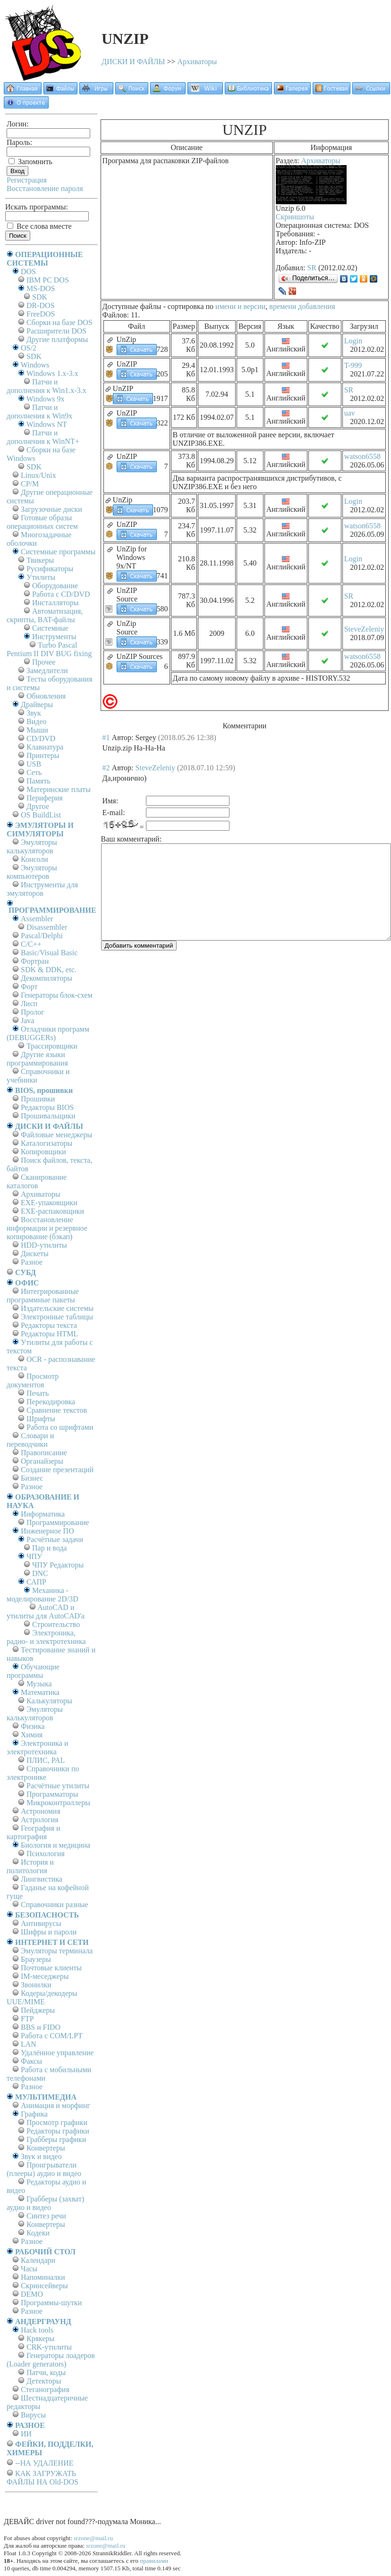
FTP (27, 2019)
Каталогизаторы (46, 1143)
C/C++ (31, 944)
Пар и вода (49, 1548)
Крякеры (40, 2338)
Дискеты (35, 1254)
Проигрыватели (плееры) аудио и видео (44, 2169)
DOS (28, 271)
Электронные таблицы (57, 1317)
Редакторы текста (49, 1325)
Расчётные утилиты (57, 1786)
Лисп (29, 1004)
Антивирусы (41, 1923)
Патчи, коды (46, 2372)
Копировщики (43, 1152)
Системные (50, 628)
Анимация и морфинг (55, 2105)
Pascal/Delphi (42, 936)
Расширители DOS (56, 331)
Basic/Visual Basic (49, 953)
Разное (31, 1262)
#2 (106, 768)
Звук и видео (41, 2156)
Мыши (37, 730)
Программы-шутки (51, 2303)
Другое (37, 806)
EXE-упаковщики (49, 1203)
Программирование (57, 1522)
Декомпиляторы (46, 978)
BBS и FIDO (40, 2027)
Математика (40, 1692)
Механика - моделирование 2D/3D (42, 1594)
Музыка (39, 1684)
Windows (35, 365)
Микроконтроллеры (58, 1803)
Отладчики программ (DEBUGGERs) (48, 1033)
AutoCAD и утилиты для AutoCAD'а (46, 1611)
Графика (34, 2114)
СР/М (30, 484)
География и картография (33, 1832)
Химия (31, 1735)
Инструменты (54, 637)
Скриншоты (295, 217)
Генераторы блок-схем (57, 995)
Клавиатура (44, 747)
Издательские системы (57, 1308)
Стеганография (45, 2389)
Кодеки (38, 2233)
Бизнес (32, 1478)
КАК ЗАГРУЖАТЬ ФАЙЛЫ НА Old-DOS (42, 2477)
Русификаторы (49, 569)
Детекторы (43, 2381)
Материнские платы (58, 789)
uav (349, 413)
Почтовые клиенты (51, 1968)
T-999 (353, 365)
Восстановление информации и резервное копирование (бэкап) (47, 1228)
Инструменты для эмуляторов (42, 889)
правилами (154, 2560)
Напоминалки (43, 2277)
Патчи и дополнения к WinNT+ (43, 437)
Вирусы (33, 2415)
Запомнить (30, 162)
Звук (33, 713)
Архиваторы (197, 62)
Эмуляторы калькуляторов (32, 846)
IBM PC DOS (47, 280)
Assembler (37, 919)
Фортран (35, 961)
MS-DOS (40, 288)
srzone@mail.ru (93, 2538)
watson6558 (362, 456)
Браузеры (36, 1959)
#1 (106, 738)
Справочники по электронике (43, 1773)
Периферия (44, 798)
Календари (38, 2260)
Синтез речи (46, 2216)
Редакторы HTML (49, 1334)
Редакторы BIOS (47, 1107)
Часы (29, 2269)
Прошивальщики (48, 1116)
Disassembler (46, 927)
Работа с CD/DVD (61, 594)
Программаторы (52, 1794)
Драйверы (37, 704)
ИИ (26, 2434)
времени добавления (302, 306)
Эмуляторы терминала (57, 1951)
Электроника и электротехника (37, 1747)
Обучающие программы (33, 1671)
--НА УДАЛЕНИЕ (44, 2463)
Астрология (40, 1820)
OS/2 (28, 348)
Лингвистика (41, 1879)
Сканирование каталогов (37, 1181)
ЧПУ (34, 1556)
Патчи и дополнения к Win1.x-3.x (46, 386)
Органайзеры (42, 1461)
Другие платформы (57, 339)
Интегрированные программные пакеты (43, 1295)
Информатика (43, 1514)
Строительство (56, 1624)
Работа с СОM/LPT (52, 2036)
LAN (28, 2044)
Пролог (32, 1012)
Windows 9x (45, 399)
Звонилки (36, 1985)
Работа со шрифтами (60, 1427)
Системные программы (58, 552)
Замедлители (47, 671)
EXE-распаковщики (52, 1211)
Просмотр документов (33, 1380)
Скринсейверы (44, 2286)
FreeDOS (40, 314)
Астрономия (40, 1811)
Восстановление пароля (45, 188)
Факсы (31, 2061)
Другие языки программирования (37, 1058)
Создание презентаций (57, 1470)
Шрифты (40, 1419)
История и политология (30, 1866)
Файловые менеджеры (56, 1135)
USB (33, 764)
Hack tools (37, 2330)
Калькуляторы (49, 1701)
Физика (33, 1726)
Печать (37, 1393)
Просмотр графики (56, 2122)
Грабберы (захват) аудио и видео (45, 2203)
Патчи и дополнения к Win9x (39, 411)
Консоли (34, 859)
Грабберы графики (56, 2139)
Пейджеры (38, 2010)
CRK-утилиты (49, 2347)
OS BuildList (41, 815)
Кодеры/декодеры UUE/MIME (42, 1997)
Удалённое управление (57, 2053)
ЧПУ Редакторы (58, 1565)
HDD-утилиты (44, 1245)
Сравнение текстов (56, 1410)
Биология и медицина (55, 1845)
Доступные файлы (132, 306)
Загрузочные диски (51, 509)
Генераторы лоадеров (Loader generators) (51, 2359)
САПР (36, 1582)
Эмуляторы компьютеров (32, 872)
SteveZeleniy (364, 629)
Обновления (46, 696)
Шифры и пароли (48, 1932)
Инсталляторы (55, 603)
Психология (45, 1854)
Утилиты (40, 577)
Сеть (34, 772)
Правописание (44, 1453)
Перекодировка (50, 1402)
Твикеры (40, 560)
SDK (39, 297)
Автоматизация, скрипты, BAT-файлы (45, 615)
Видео (36, 721)
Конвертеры (45, 2148)
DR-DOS (40, 305)
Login (353, 341)
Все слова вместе (39, 226)
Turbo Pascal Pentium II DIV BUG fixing (49, 649)
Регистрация (27, 180)
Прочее (43, 662)
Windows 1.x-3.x (52, 373)
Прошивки (38, 1099)
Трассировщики (51, 1046)
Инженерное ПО (47, 1531)
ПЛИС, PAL (45, 1760)
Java (27, 1021)
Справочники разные (54, 1905)
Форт (29, 987)
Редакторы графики (57, 2131)
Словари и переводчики (30, 1440)
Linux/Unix (38, 475)
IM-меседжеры (45, 1976)
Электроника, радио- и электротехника (46, 1637)
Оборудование (55, 586)
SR (311, 268)
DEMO (32, 2294)
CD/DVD (40, 738)
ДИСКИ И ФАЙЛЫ (133, 62)
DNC (40, 1573)
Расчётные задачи (54, 1539)
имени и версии (240, 306)
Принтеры (43, 755)
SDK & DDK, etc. (48, 970)
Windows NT (46, 424)
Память (38, 781)
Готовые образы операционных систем (42, 522)
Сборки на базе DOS (59, 322)
